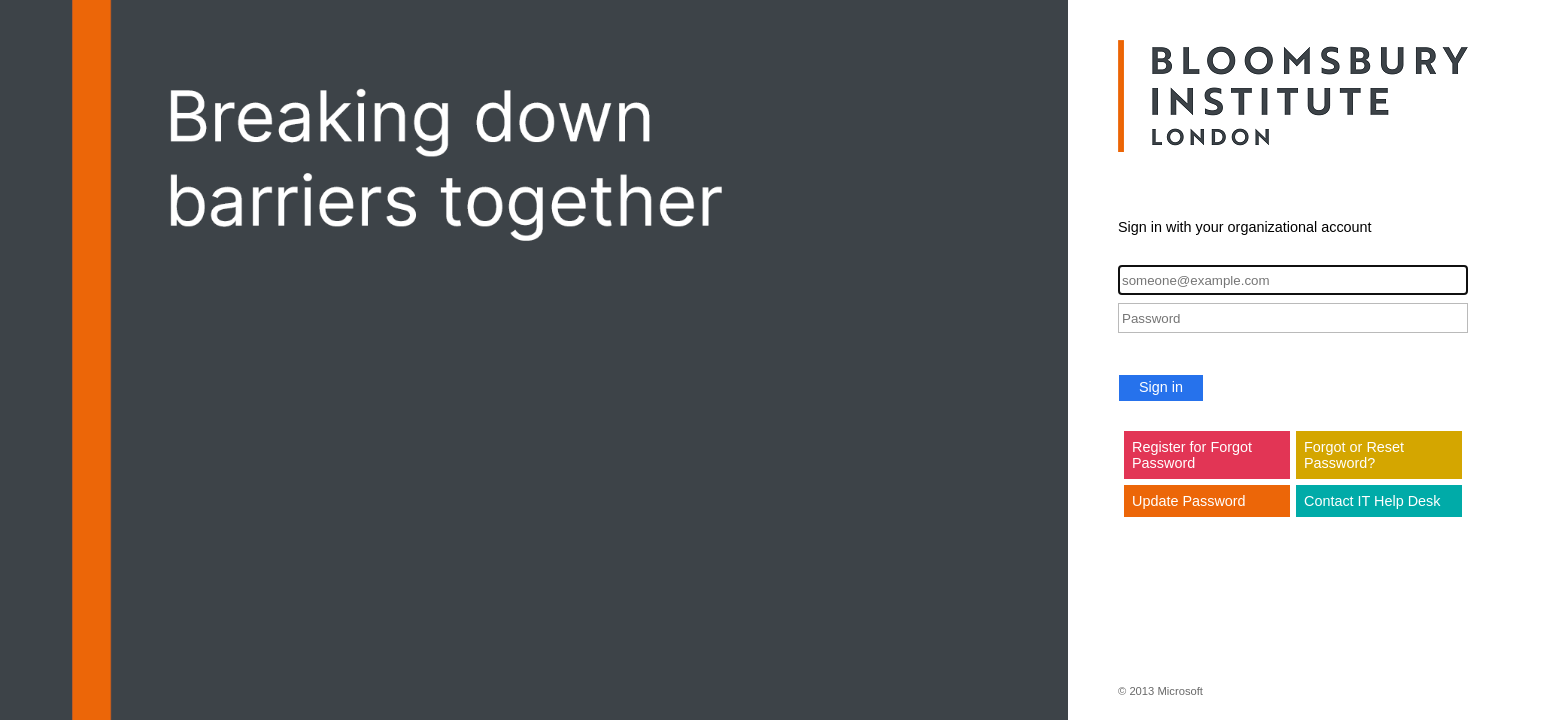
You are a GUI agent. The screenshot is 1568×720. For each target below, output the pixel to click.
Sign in (1161, 387)
